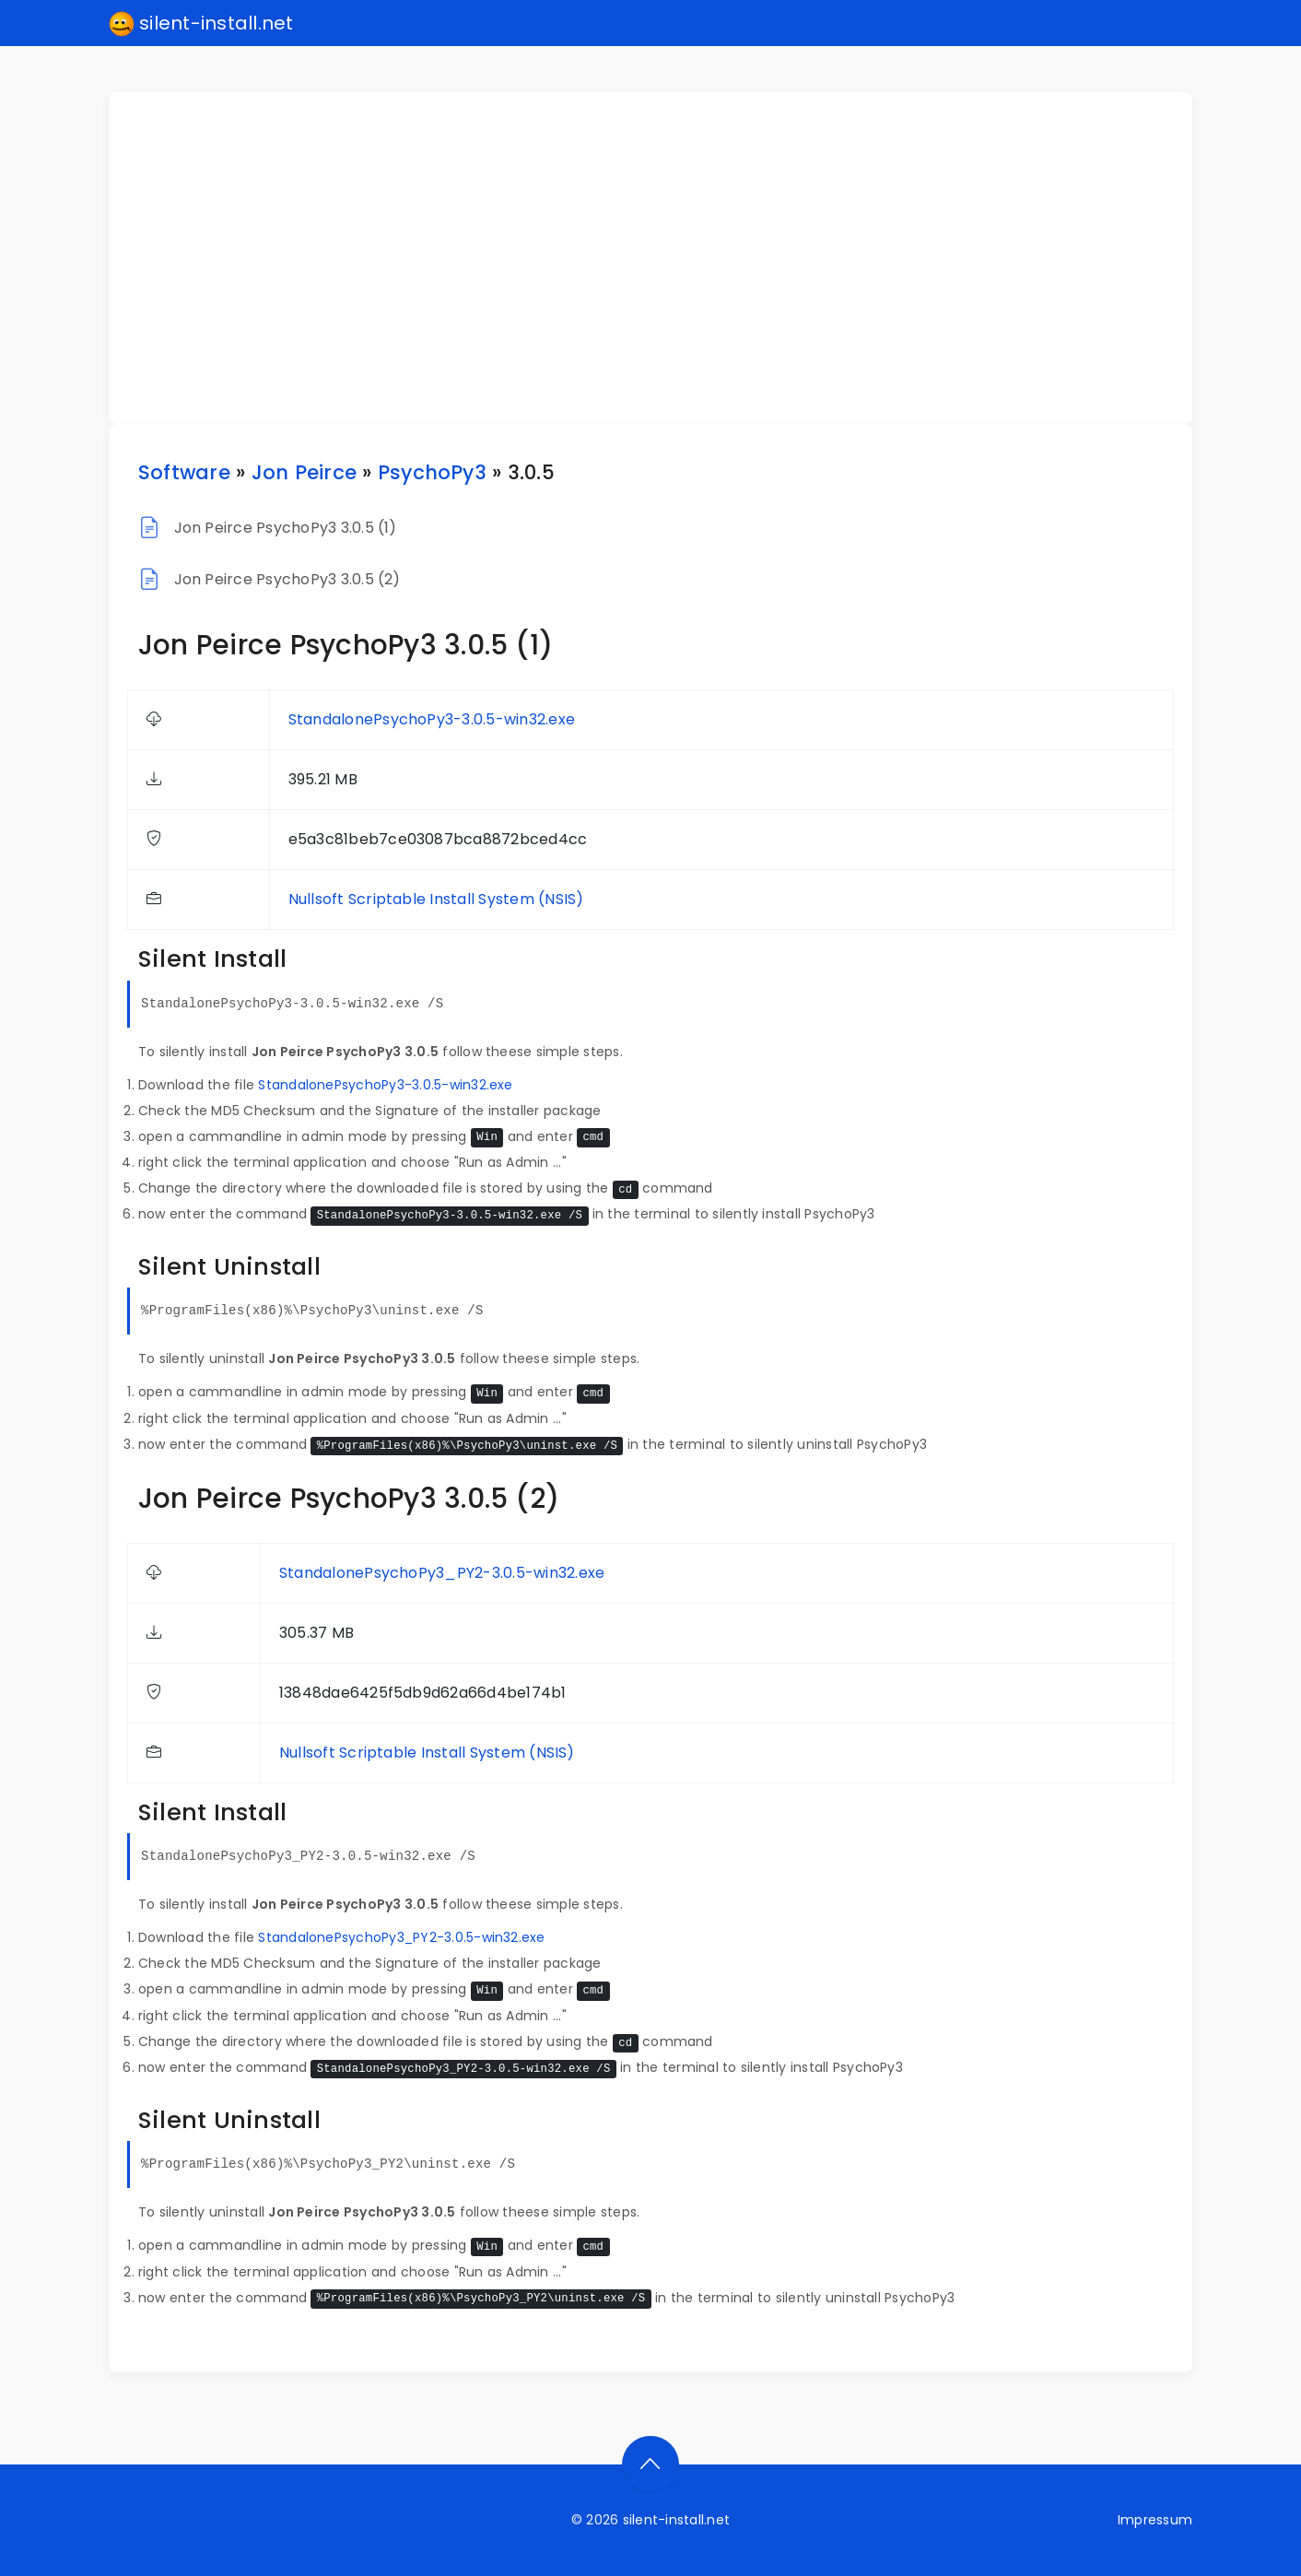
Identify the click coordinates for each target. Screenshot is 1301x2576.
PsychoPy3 (432, 472)
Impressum (1155, 2520)
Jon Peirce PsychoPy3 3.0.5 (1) (285, 527)
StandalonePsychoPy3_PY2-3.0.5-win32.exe (441, 1572)
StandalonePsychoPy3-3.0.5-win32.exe (431, 719)
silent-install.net (201, 24)
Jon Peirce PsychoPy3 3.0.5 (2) (287, 579)
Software (184, 472)
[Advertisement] (661, 258)
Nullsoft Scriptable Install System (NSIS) (436, 899)
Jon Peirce (304, 472)
